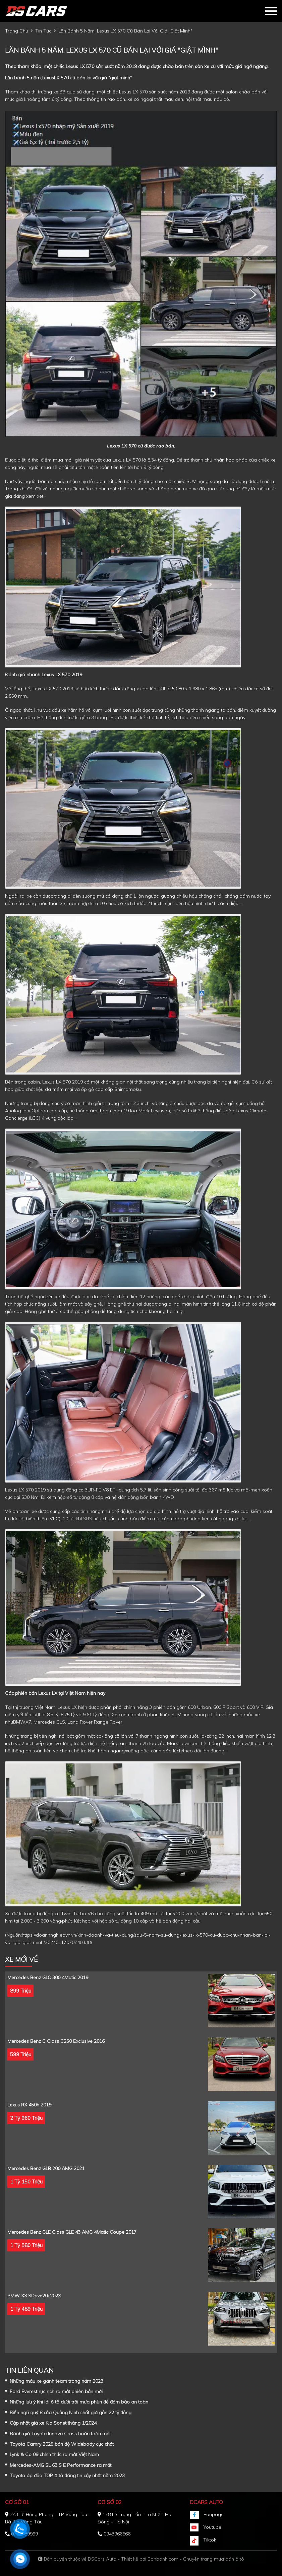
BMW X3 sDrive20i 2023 (34, 2296)
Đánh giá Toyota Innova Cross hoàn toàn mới (60, 2434)
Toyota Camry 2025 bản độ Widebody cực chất (62, 2444)
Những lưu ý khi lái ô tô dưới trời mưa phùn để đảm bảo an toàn (79, 2402)
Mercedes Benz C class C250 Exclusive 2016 (56, 2041)
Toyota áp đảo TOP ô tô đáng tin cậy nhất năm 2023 (67, 2476)
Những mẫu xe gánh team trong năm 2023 (56, 2381)
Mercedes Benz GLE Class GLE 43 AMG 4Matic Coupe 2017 (71, 2232)
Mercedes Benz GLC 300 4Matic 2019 (47, 1977)
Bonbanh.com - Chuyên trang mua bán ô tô (196, 2559)
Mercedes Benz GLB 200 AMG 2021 (45, 2168)
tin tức (43, 31)
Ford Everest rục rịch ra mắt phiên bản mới (56, 2391)
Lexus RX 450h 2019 (29, 2105)
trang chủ (16, 31)
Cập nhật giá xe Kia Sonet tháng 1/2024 (53, 2423)
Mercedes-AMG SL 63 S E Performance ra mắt (60, 2465)
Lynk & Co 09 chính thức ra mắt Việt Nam (54, 2454)
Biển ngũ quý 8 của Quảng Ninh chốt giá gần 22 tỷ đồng (70, 2413)
